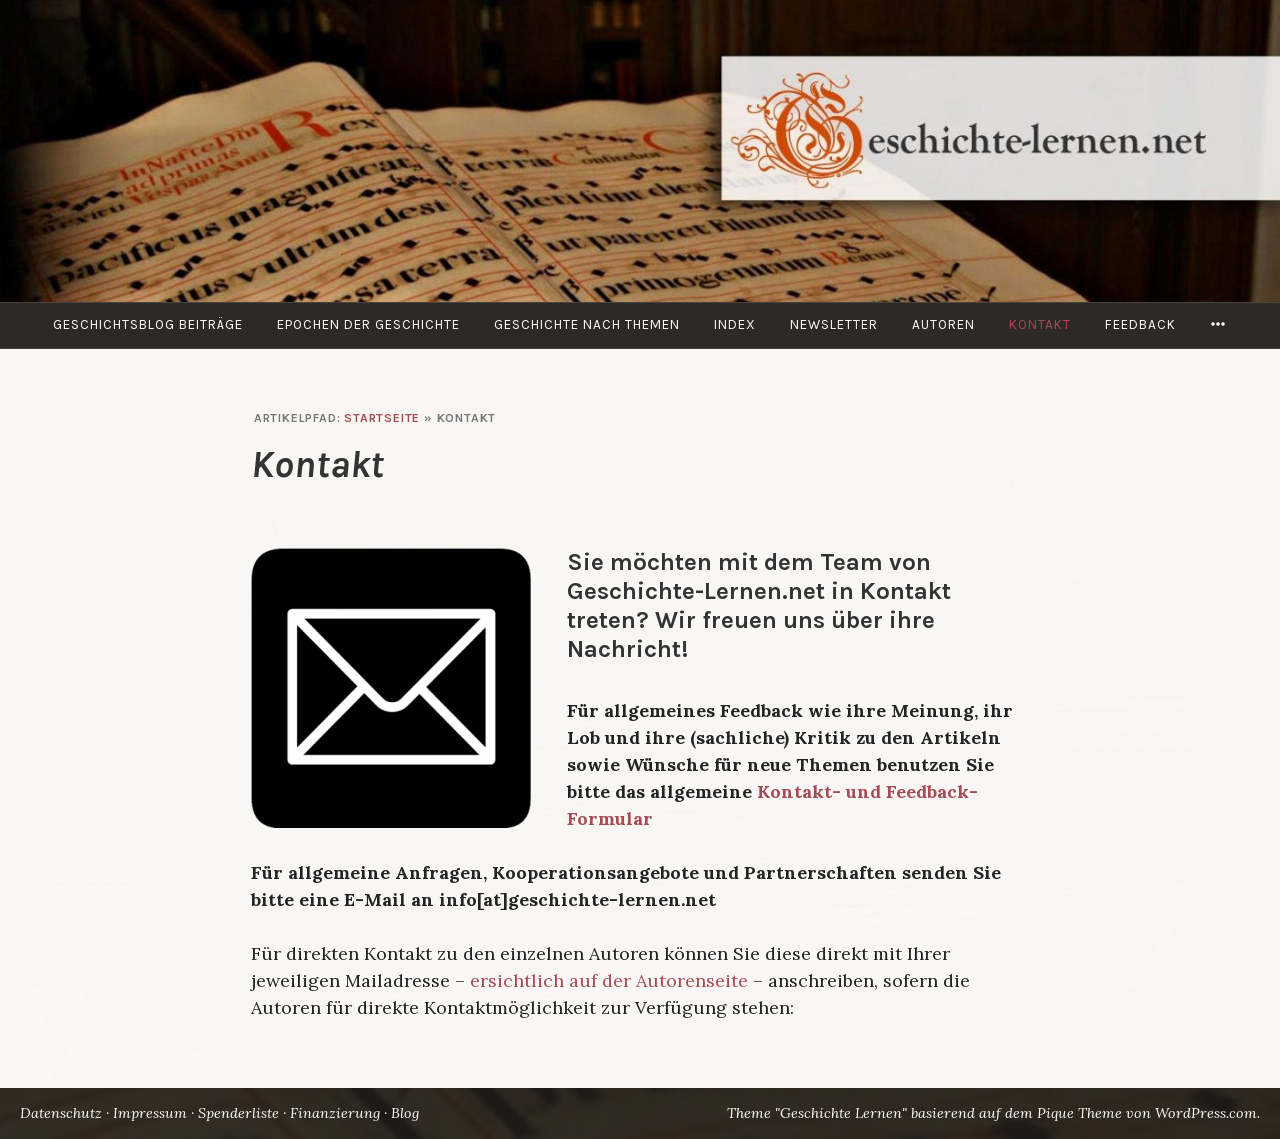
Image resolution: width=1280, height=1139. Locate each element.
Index (735, 324)
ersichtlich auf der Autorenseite (609, 980)
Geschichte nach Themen (587, 324)
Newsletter (834, 324)
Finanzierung (335, 1113)
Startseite (382, 418)
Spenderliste (238, 1113)
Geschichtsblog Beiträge (148, 324)
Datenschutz (61, 1113)
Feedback (1140, 324)
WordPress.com (1206, 1113)
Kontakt (1040, 324)
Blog (405, 1113)
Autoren (943, 324)
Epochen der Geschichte (368, 324)
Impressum (150, 1113)
